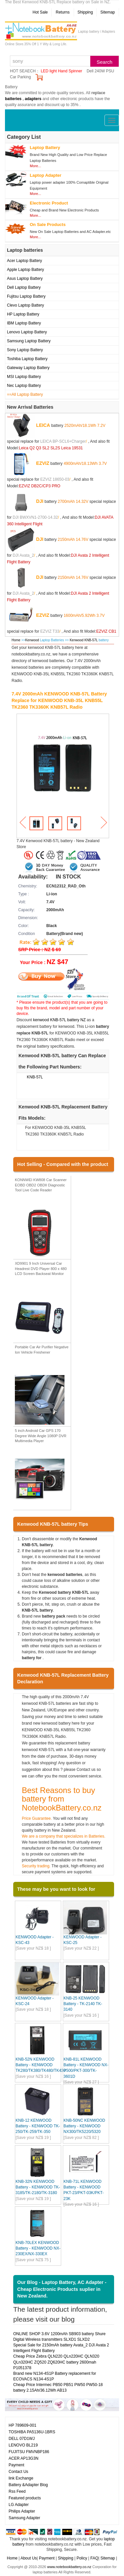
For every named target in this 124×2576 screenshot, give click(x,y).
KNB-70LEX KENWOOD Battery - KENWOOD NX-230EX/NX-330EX (38, 2248)
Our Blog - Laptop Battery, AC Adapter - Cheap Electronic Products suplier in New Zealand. (61, 2289)
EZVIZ (42, 463)
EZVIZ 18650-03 (54, 479)
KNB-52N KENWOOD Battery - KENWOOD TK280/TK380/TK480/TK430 (40, 2065)
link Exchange (21, 2478)
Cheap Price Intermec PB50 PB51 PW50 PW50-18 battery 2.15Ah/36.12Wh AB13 (58, 2387)
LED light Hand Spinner (61, 71)
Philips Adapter (22, 2511)
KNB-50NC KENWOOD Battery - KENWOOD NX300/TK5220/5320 (84, 2126)
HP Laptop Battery (23, 314)
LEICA (43, 425)
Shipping (85, 12)
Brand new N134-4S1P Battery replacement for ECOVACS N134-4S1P (54, 2376)
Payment (16, 2465)
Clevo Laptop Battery (25, 305)
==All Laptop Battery (25, 394)
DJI (39, 501)
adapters (33, 98)
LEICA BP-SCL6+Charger (63, 441)
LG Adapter (19, 2504)
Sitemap (107, 12)
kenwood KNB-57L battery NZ (59, 1020)
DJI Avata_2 (23, 555)
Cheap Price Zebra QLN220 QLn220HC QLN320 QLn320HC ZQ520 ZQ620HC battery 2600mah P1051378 (56, 2362)
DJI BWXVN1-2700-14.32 (35, 517)
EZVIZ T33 (50, 631)
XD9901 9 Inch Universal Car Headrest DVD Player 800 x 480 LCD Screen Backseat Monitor (41, 1268)
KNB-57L (35, 1077)
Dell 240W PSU (100, 71)
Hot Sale (40, 12)
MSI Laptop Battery (24, 376)
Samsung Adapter (24, 2518)
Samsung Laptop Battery (29, 341)
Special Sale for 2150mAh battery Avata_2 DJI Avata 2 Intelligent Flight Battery (61, 2348)
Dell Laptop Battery (24, 287)
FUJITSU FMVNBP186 (29, 2451)
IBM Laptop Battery (24, 323)
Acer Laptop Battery (24, 260)
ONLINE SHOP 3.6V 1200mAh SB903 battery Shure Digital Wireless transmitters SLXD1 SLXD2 (59, 2337)
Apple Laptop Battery (25, 269)
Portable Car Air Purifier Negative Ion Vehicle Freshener (41, 1349)
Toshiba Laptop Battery (27, 358)
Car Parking (20, 77)
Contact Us (18, 2471)
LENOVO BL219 (23, 2445)
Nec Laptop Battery (24, 385)
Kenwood (32, 640)
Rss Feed (17, 2491)
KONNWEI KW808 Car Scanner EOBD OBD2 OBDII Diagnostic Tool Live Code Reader (41, 1185)
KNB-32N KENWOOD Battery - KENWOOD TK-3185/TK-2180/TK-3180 (38, 2187)
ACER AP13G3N (23, 2458)
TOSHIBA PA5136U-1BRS (32, 2432)
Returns (62, 12)
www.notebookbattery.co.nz (69, 2567)
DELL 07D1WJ (22, 2438)
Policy (81, 2558)
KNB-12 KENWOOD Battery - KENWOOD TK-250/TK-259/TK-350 (38, 2126)
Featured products (25, 2498)
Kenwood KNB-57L (84, 640)
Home (16, 640)
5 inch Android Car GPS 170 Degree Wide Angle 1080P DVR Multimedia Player (40, 1436)
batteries (13, 98)
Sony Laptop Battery (25, 350)
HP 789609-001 (22, 2425)
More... (35, 166)
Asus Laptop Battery (25, 278)
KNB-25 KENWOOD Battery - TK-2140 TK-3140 (82, 2004)
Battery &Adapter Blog (28, 2485)
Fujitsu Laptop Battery (26, 296)
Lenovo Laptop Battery (27, 332)
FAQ (94, 2558)
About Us (29, 2558)
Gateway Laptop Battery (28, 367)
